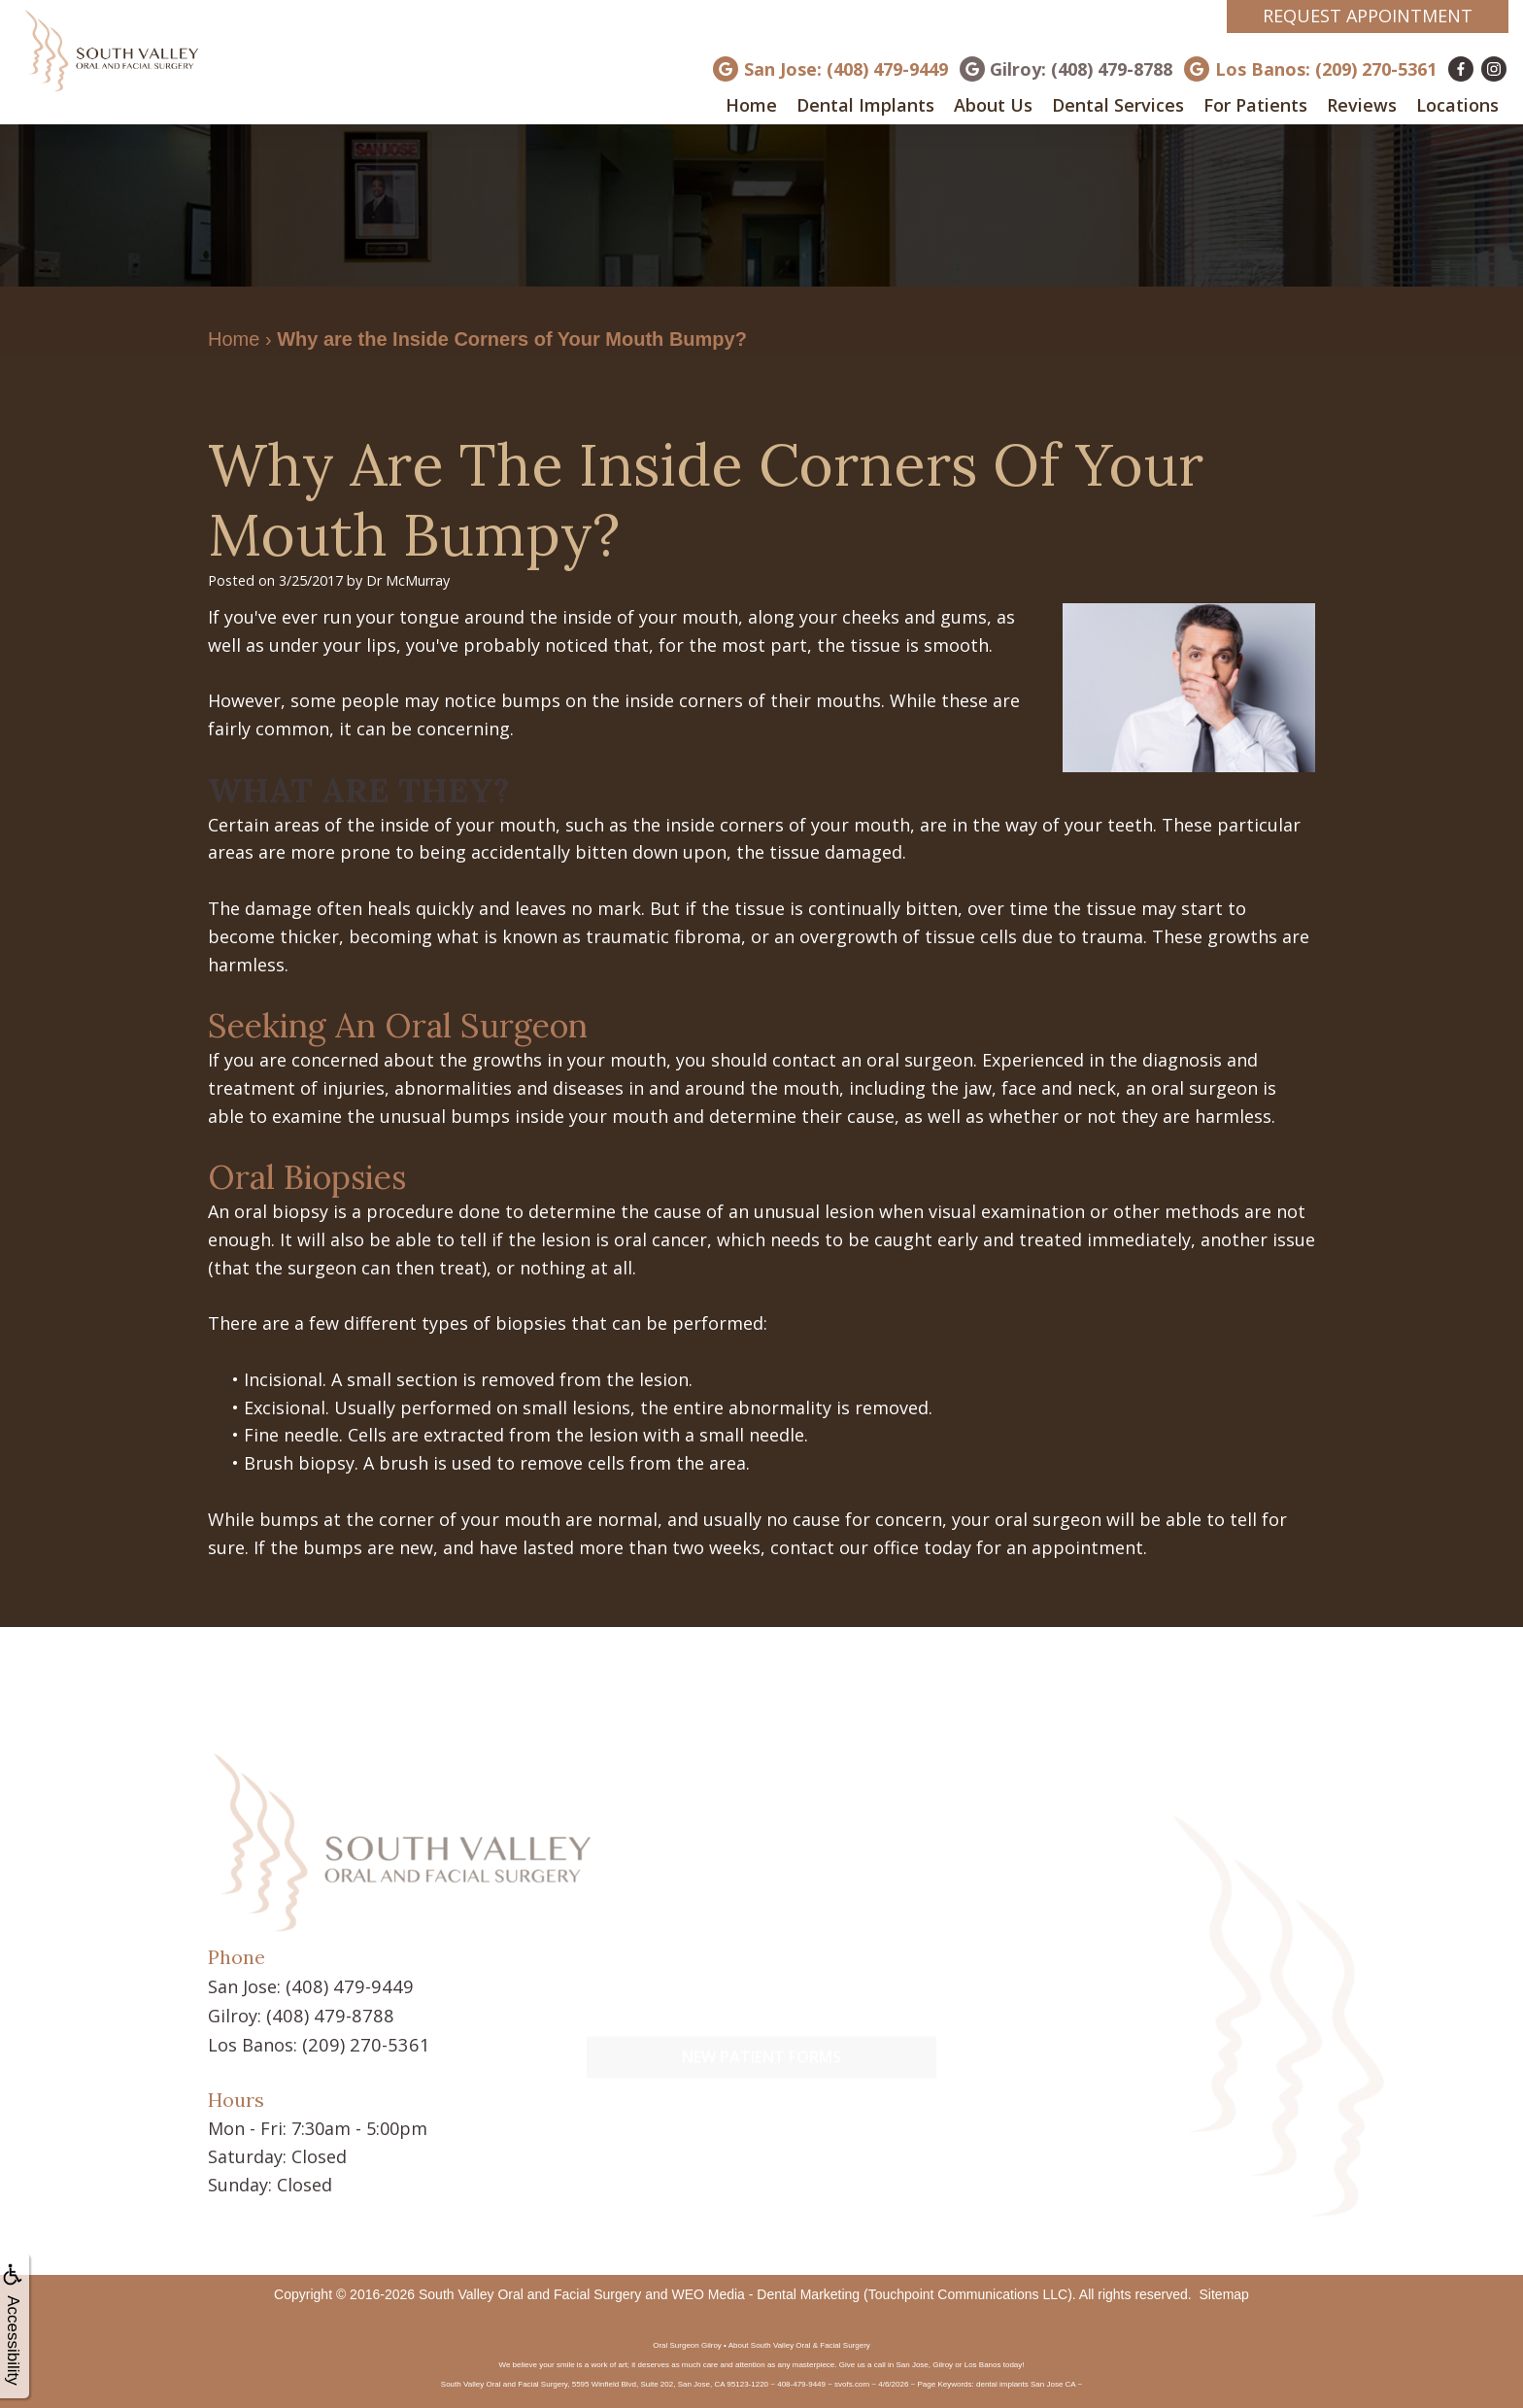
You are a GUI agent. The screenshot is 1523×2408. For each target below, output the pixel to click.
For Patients (1255, 105)
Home (751, 105)
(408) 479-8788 (325, 2013)
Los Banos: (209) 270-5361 (1326, 69)
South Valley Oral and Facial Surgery (530, 2291)
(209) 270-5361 (361, 2041)
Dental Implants (865, 105)
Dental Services (1118, 105)
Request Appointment (1367, 15)
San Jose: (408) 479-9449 (846, 69)
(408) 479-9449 (345, 1985)
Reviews (1362, 105)
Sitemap (1224, 2291)
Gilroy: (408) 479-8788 (1081, 69)
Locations (1457, 105)
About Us (993, 105)
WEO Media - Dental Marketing (765, 2291)
